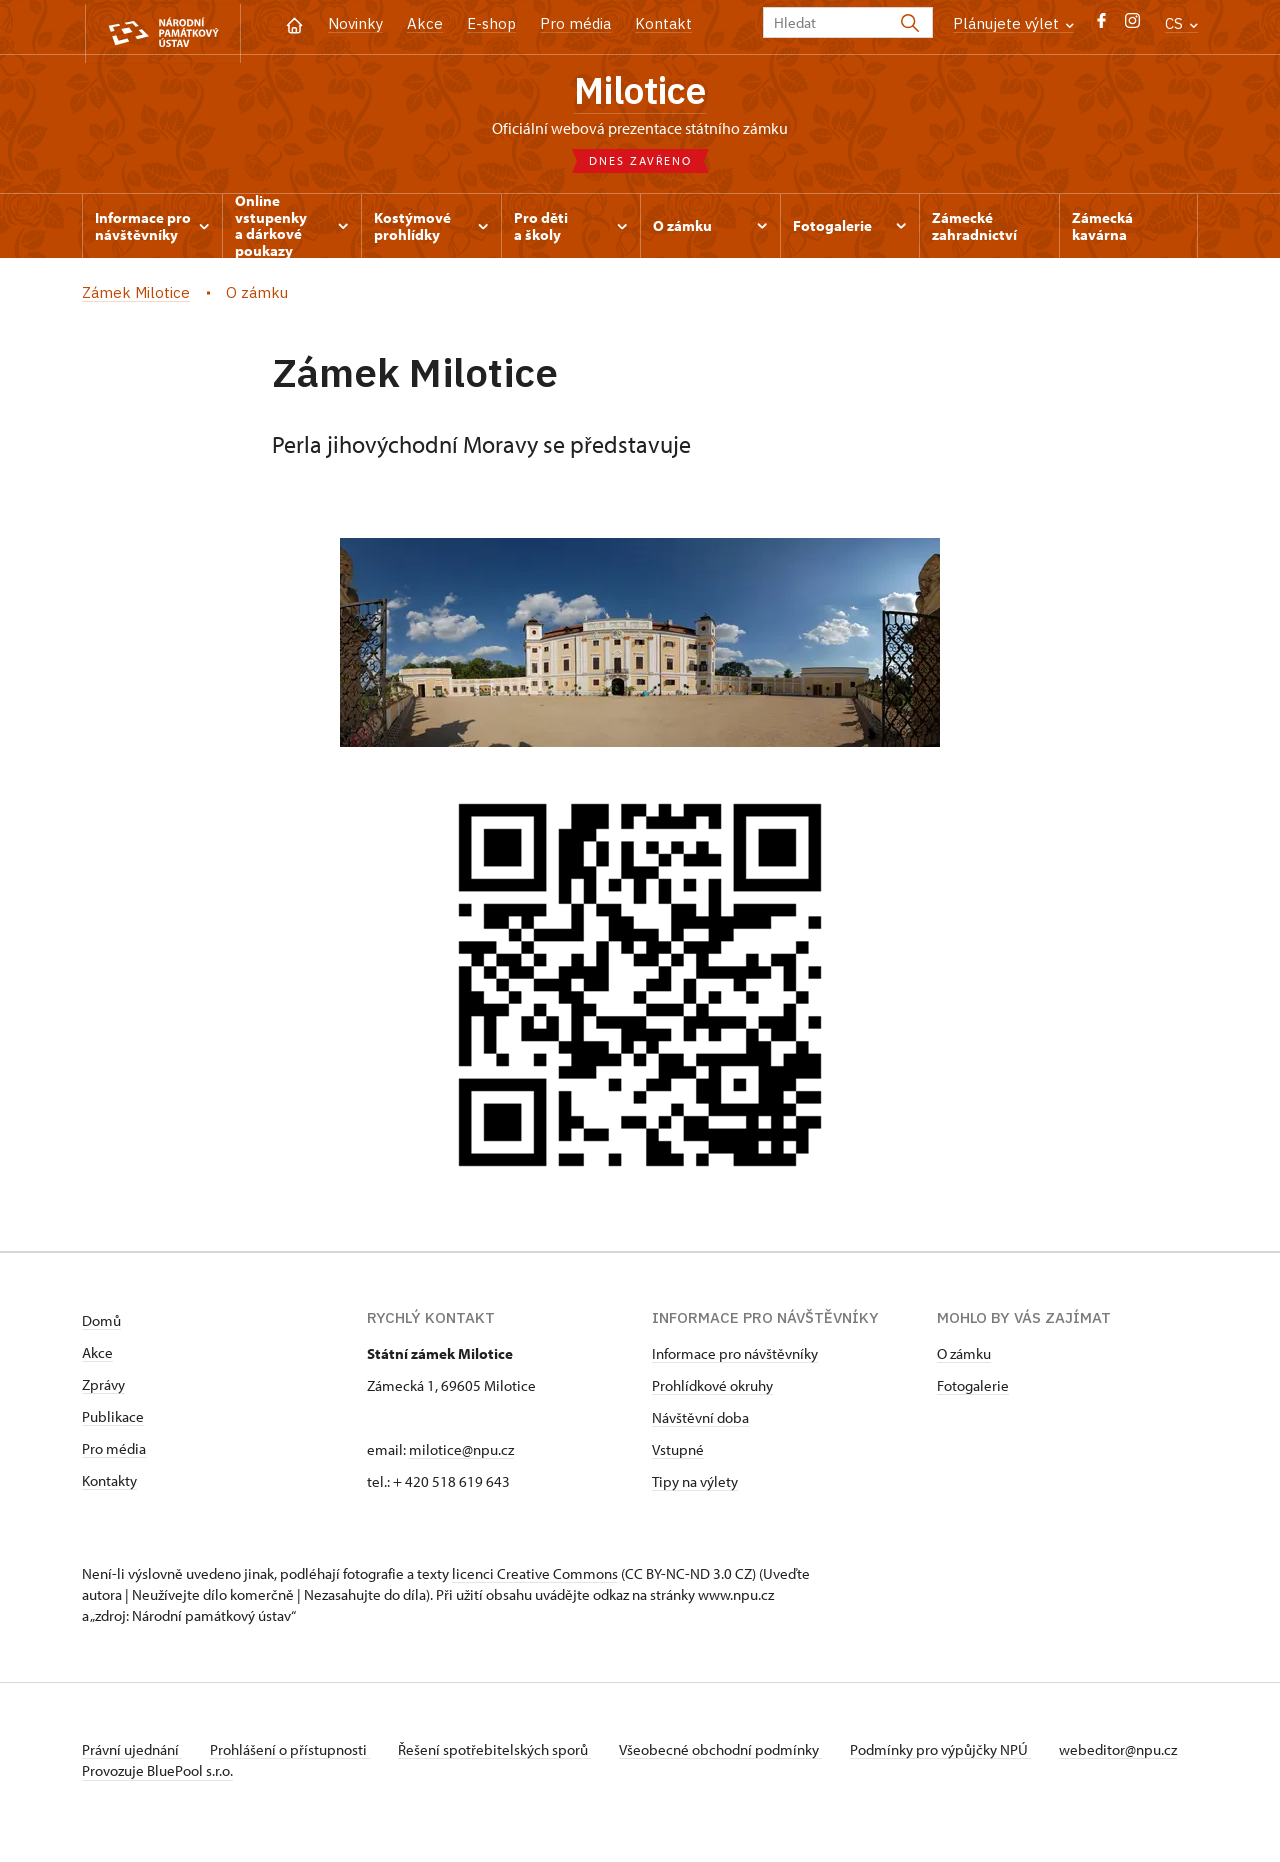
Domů (101, 1324)
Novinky (355, 23)
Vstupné (678, 1453)
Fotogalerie (973, 1389)
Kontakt (663, 23)
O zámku (964, 1357)
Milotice (640, 93)
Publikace (113, 1420)
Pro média (575, 23)
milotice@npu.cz (461, 1453)
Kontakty (109, 1484)
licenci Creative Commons (535, 1577)
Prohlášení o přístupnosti (294, 1753)
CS (1181, 23)
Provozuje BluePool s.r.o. (157, 1795)
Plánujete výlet (1013, 23)
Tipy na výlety (695, 1485)
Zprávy (103, 1388)
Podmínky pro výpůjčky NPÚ (955, 1753)
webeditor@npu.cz (141, 1774)
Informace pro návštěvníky (735, 1357)
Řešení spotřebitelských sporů (502, 1753)
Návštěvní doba (700, 1421)
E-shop (491, 23)
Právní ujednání (132, 1753)
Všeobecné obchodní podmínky (732, 1753)
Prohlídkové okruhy (712, 1389)
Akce (425, 23)
